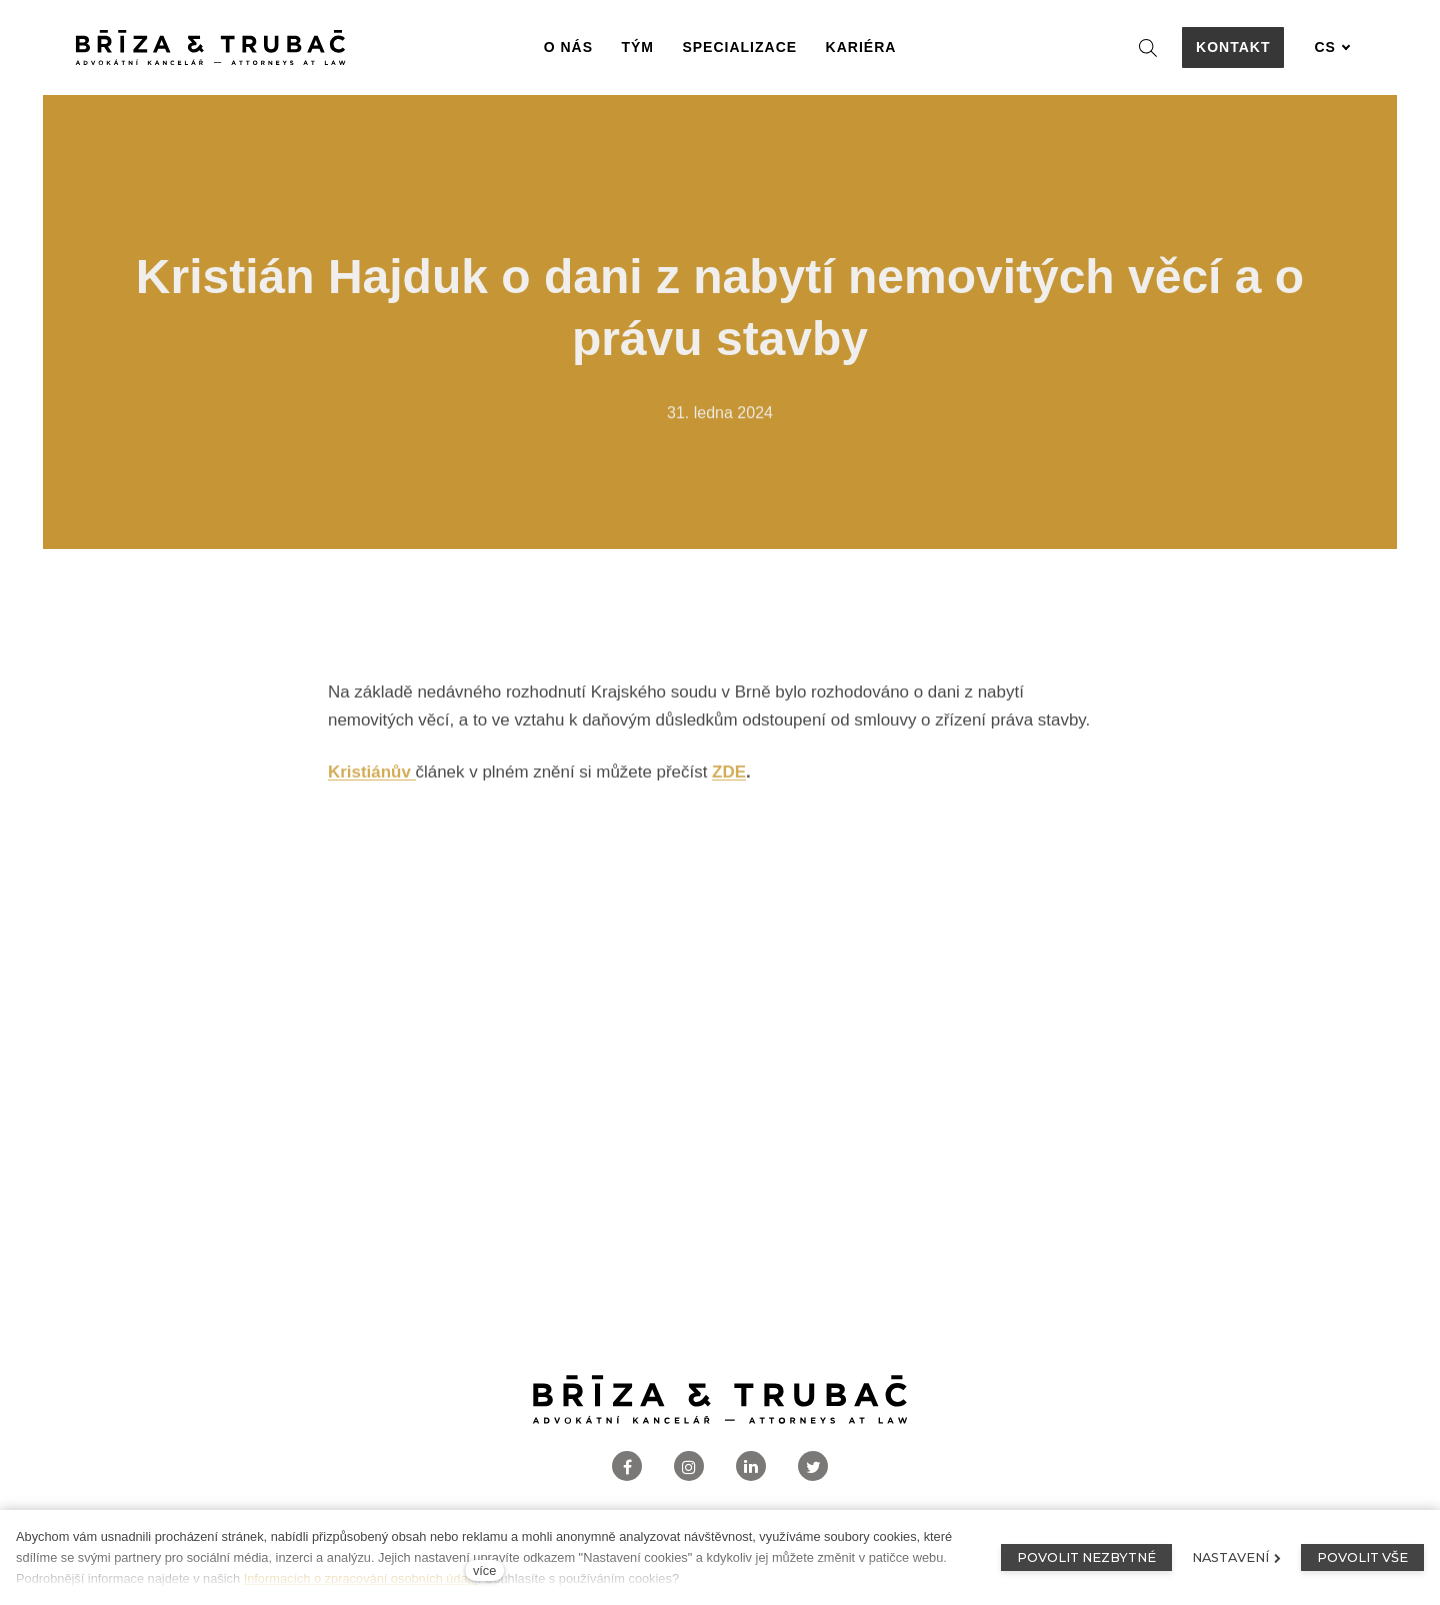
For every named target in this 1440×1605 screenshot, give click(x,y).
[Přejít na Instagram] (689, 1466)
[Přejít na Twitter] (813, 1466)
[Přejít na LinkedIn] (751, 1466)
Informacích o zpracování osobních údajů (361, 1578)
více (484, 1570)
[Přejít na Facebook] (627, 1466)
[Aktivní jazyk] (1332, 47)
